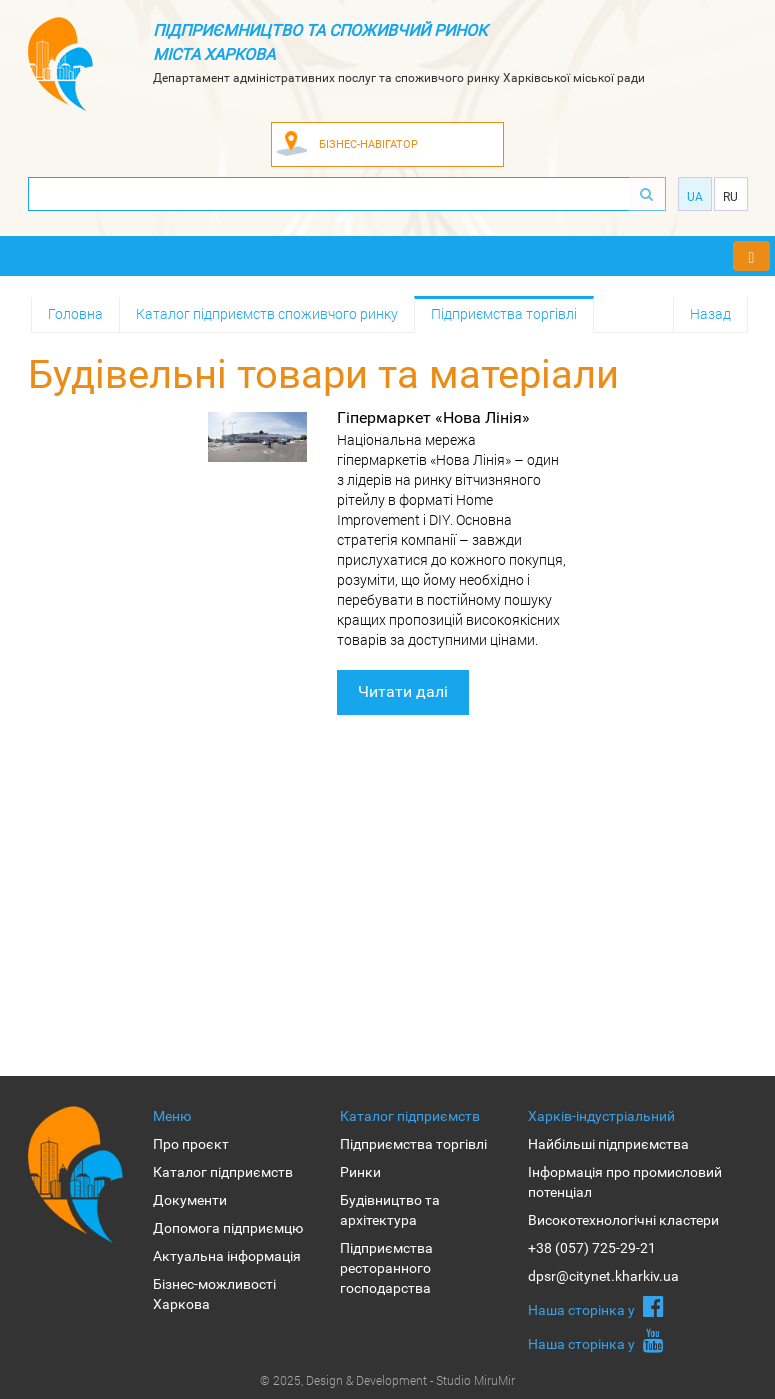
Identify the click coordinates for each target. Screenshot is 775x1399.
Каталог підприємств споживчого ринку (267, 313)
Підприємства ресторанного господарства (386, 1268)
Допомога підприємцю (228, 1228)
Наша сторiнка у (596, 1306)
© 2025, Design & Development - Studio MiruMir (387, 1380)
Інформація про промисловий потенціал (625, 1182)
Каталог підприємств (223, 1172)
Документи (190, 1200)
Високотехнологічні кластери (623, 1220)
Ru (730, 197)
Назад (710, 313)
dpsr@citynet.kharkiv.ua (603, 1276)
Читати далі (403, 691)
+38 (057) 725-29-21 (592, 1248)
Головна (75, 313)
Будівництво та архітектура (390, 1210)
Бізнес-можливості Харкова (214, 1294)
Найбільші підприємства (608, 1144)
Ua (695, 197)
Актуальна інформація (227, 1256)
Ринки (360, 1172)
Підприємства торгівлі (504, 313)
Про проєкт (191, 1144)
